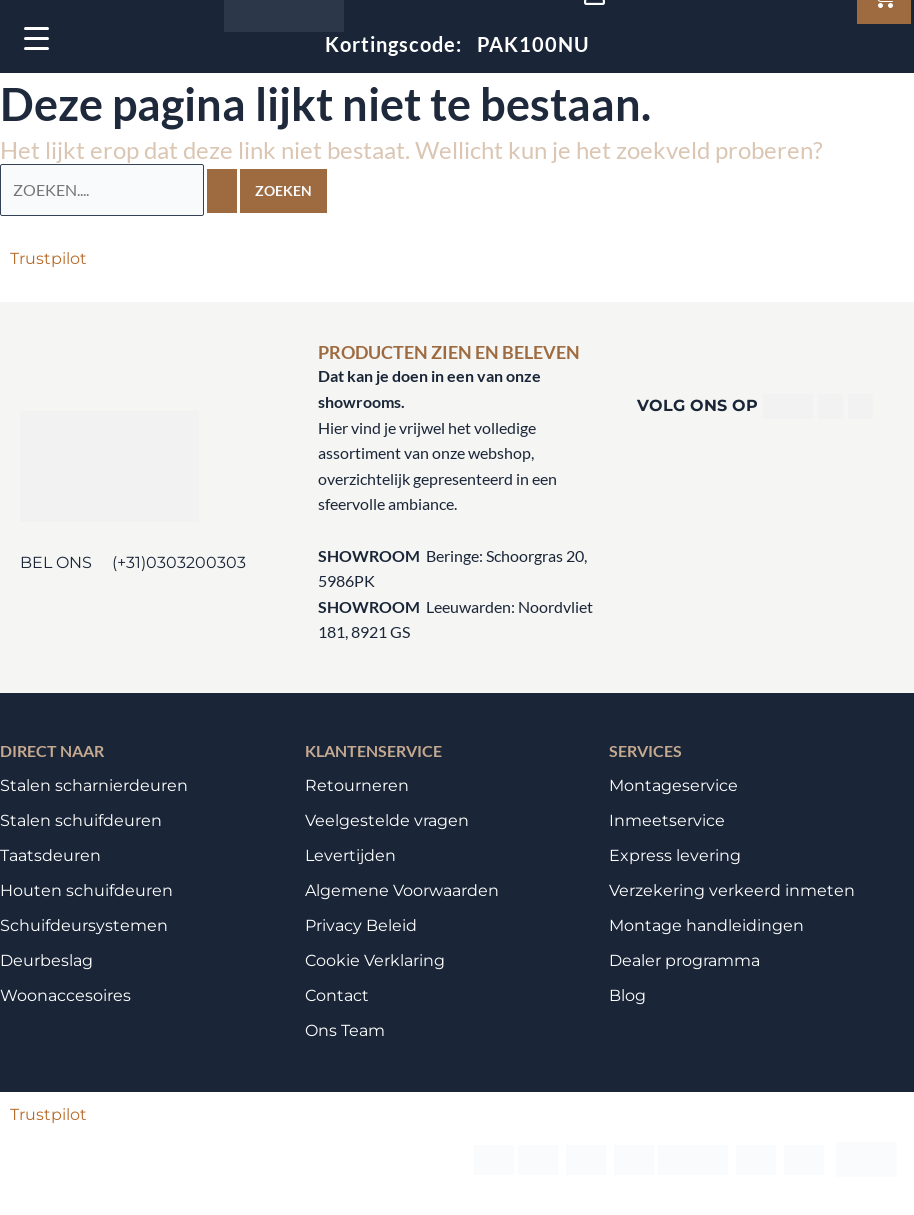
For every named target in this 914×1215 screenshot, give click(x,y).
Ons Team (345, 1030)
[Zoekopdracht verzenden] (222, 191)
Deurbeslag (46, 960)
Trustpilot (48, 258)
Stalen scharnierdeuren (94, 785)
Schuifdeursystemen (84, 925)
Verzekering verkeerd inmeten (732, 890)
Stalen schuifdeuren (81, 820)
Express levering (675, 855)
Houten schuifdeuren (86, 890)
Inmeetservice (667, 820)
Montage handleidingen (706, 925)
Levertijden (350, 855)
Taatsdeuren (50, 855)
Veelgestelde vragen (387, 820)
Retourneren (357, 785)
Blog (627, 995)
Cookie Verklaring (375, 960)
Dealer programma (684, 960)
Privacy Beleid (361, 925)
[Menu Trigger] (36, 37)
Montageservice (673, 785)
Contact (337, 995)
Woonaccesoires (65, 995)
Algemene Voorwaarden (402, 890)
